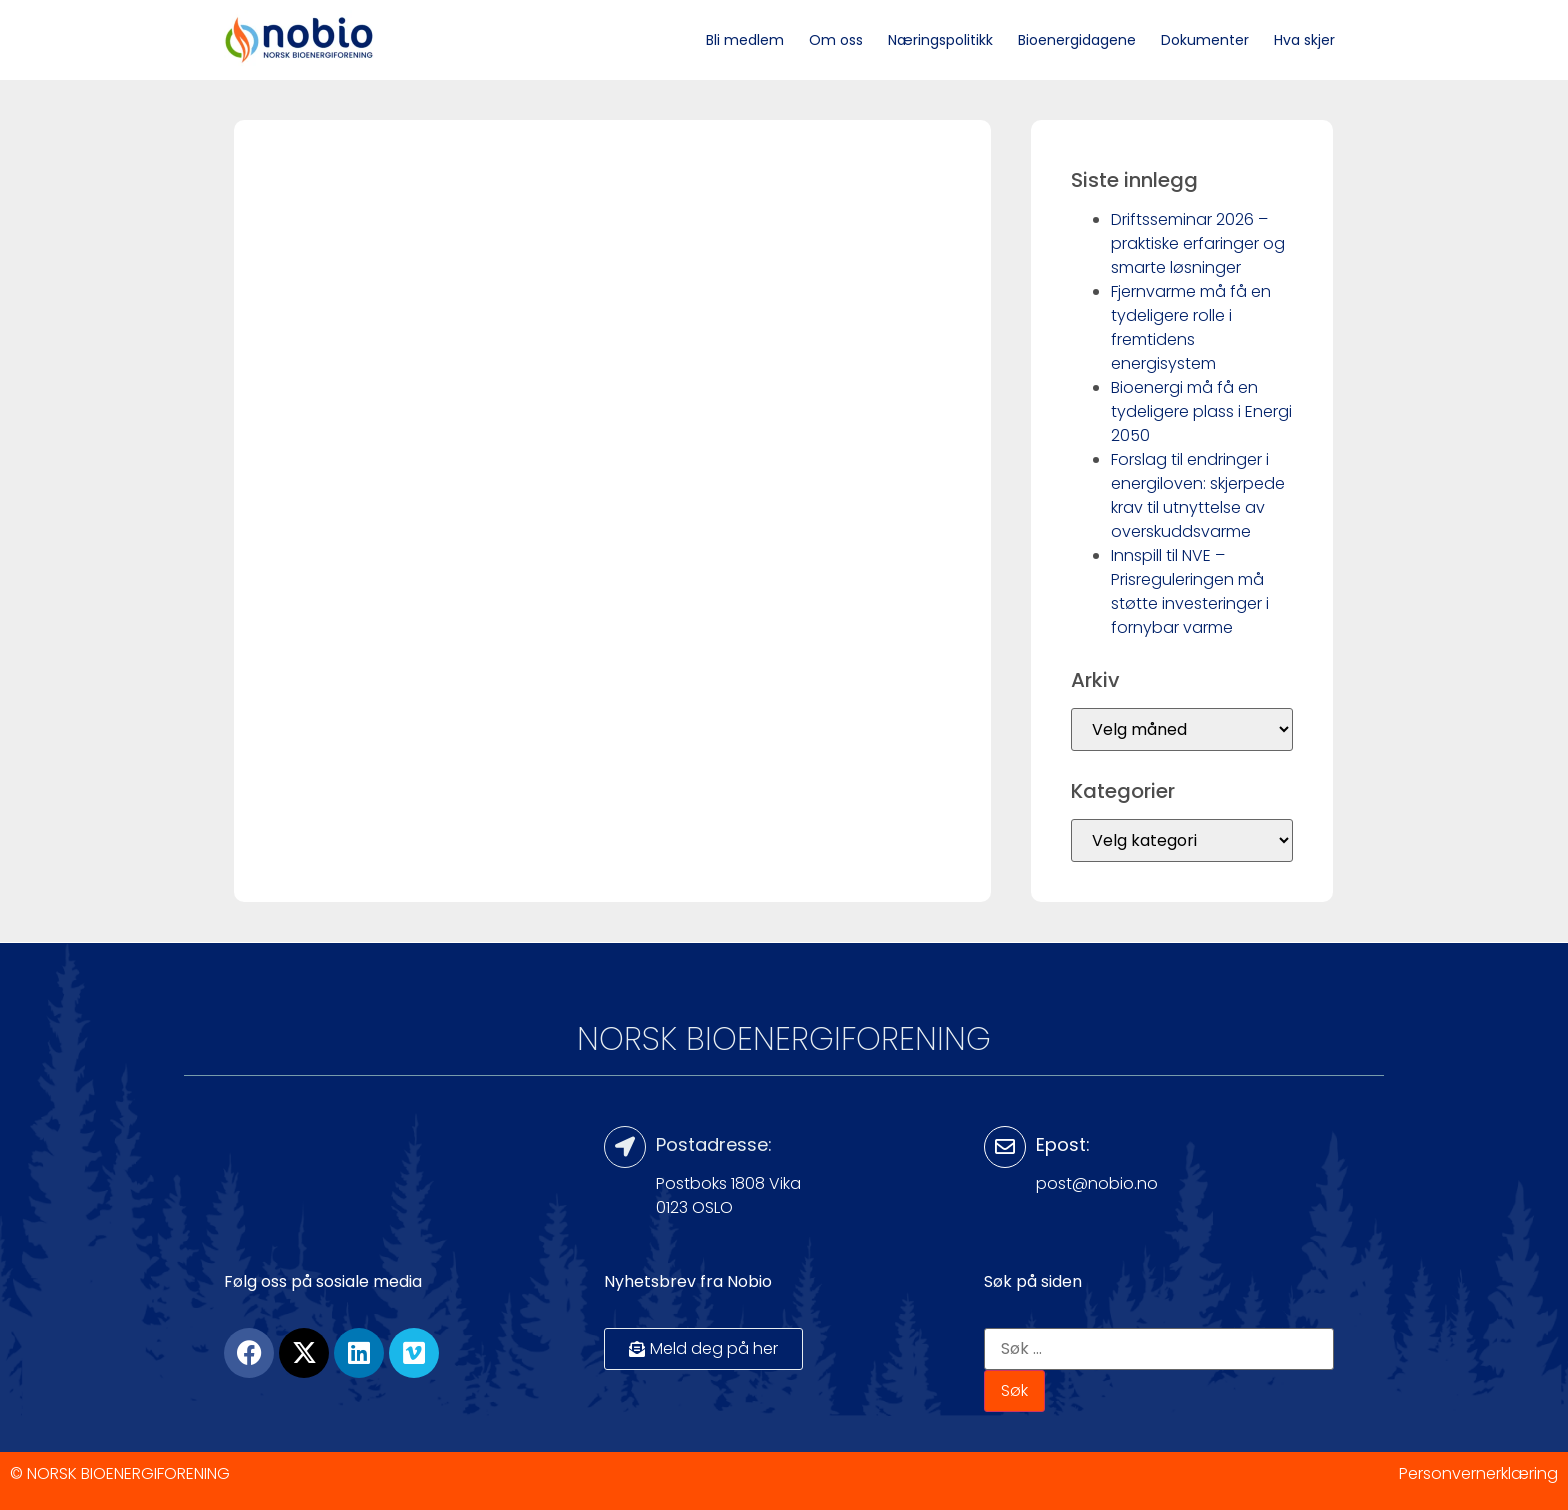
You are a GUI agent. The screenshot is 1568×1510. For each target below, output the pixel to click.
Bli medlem (745, 40)
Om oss (836, 40)
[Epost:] (1005, 1147)
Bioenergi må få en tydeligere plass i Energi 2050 (1201, 411)
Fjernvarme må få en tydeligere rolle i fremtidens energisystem (1191, 327)
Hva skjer (1304, 40)
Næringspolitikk (940, 40)
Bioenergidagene (1077, 40)
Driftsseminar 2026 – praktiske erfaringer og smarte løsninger (1198, 243)
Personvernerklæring (1478, 1473)
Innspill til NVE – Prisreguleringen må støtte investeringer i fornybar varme (1190, 591)
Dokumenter (1205, 40)
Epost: (1063, 1144)
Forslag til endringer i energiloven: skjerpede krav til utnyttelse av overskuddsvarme (1198, 495)
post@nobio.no (1097, 1183)
